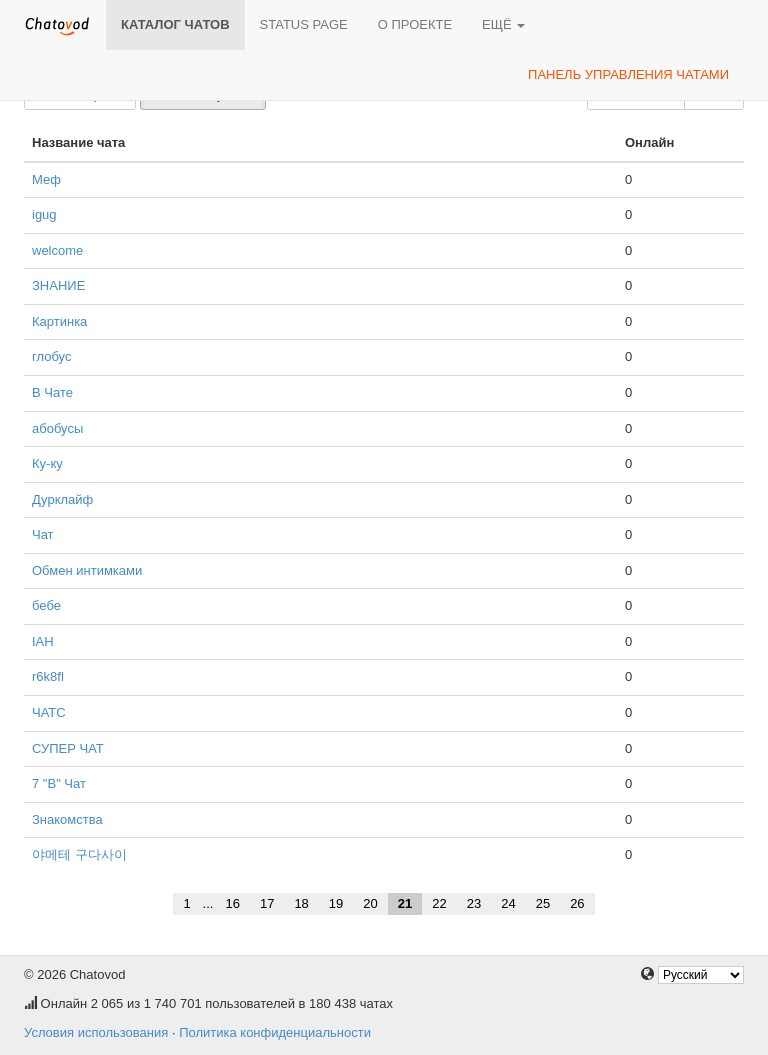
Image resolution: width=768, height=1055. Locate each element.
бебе (46, 605)
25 (543, 903)
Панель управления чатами (628, 74)
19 (336, 903)
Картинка (59, 321)
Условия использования (96, 1032)
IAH (43, 641)
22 (439, 903)
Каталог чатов (175, 24)
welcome (57, 250)
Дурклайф (62, 499)
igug (44, 214)
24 (508, 903)
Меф (46, 179)
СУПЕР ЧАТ (68, 748)
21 (405, 903)
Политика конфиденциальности (275, 1032)
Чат (43, 534)
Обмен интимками (87, 570)
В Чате (52, 392)
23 (474, 903)
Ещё (503, 24)
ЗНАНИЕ (58, 285)
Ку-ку (47, 463)
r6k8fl (48, 676)
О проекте (415, 24)
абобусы (57, 428)
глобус (51, 356)
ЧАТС (49, 712)
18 (301, 903)
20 (370, 903)
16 (232, 903)
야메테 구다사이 (79, 854)
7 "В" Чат (59, 783)
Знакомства (67, 819)
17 (267, 903)
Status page (304, 24)
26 (577, 903)
